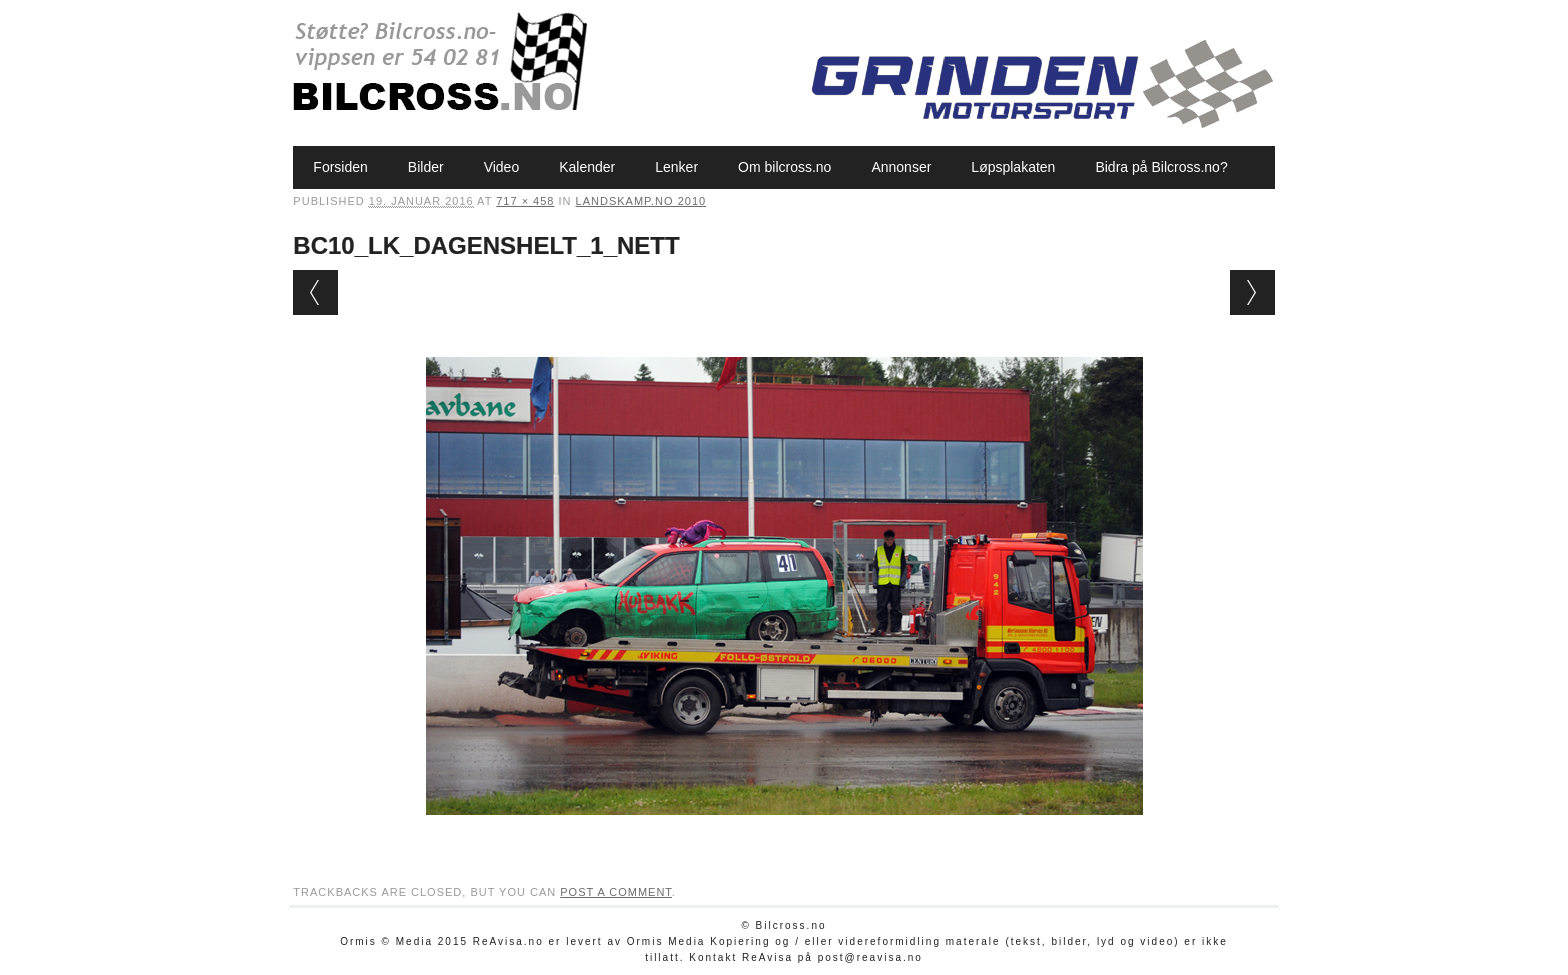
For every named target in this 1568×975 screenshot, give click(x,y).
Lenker (676, 167)
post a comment (616, 892)
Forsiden (340, 167)
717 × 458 (525, 201)
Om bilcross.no (784, 167)
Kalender (587, 167)
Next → (1252, 292)
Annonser (901, 167)
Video (502, 167)
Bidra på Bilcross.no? (1161, 167)
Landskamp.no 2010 (641, 201)
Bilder (426, 167)
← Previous (315, 292)
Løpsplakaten (1013, 167)
